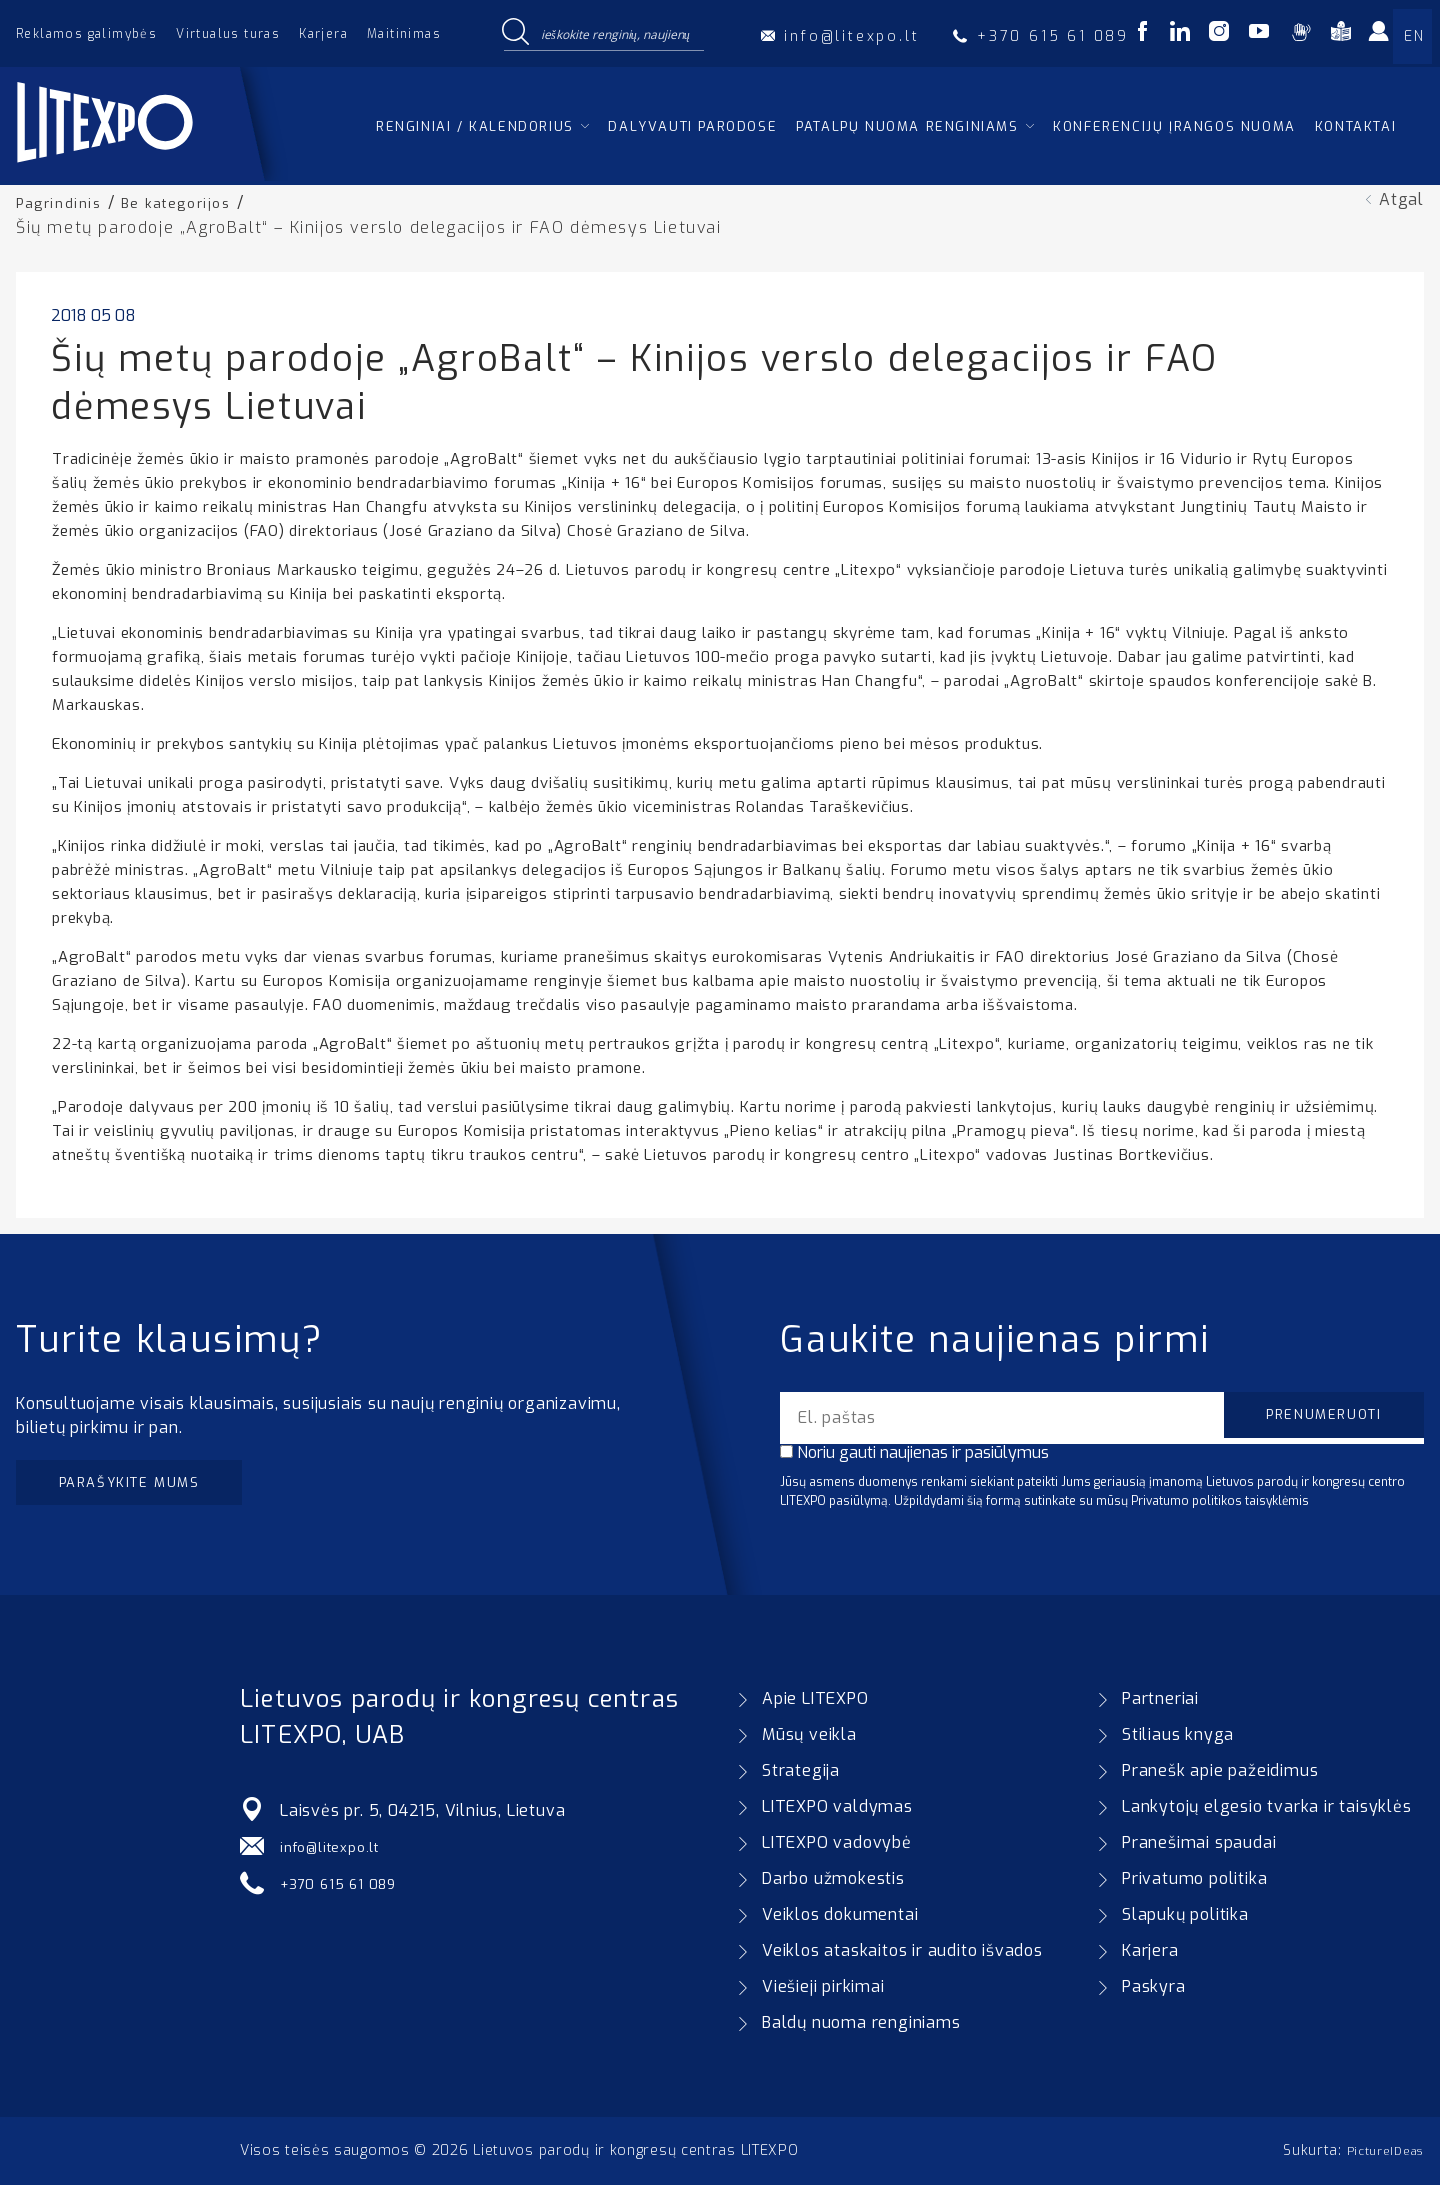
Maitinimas (404, 34)
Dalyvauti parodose (692, 126)
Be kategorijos (193, 202)
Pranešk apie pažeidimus (1220, 1774)
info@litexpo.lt (338, 1850)
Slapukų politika (1185, 1918)
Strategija (801, 1774)
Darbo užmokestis (833, 1882)
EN (1414, 36)
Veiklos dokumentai (840, 1918)
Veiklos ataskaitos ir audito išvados (902, 1954)
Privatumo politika (1194, 1882)
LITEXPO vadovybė (837, 1846)
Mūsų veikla (809, 1738)
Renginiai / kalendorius (475, 126)
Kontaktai (1355, 126)
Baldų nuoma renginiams (861, 2026)
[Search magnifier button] (515, 33)
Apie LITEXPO (815, 1702)
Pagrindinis (64, 202)
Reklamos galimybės (86, 34)
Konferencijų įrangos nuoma (1174, 126)
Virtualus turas (228, 34)
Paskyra (1154, 1990)
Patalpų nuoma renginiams (907, 126)
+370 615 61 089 (346, 1886)
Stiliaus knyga (1178, 1738)
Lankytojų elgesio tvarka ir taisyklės (1267, 1810)
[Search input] (618, 33)
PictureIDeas (1379, 2154)
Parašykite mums (147, 1485)
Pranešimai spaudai (1199, 1846)
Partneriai (1160, 1702)
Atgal (1401, 199)
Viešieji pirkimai (823, 1990)
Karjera (323, 34)
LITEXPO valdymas (837, 1810)
